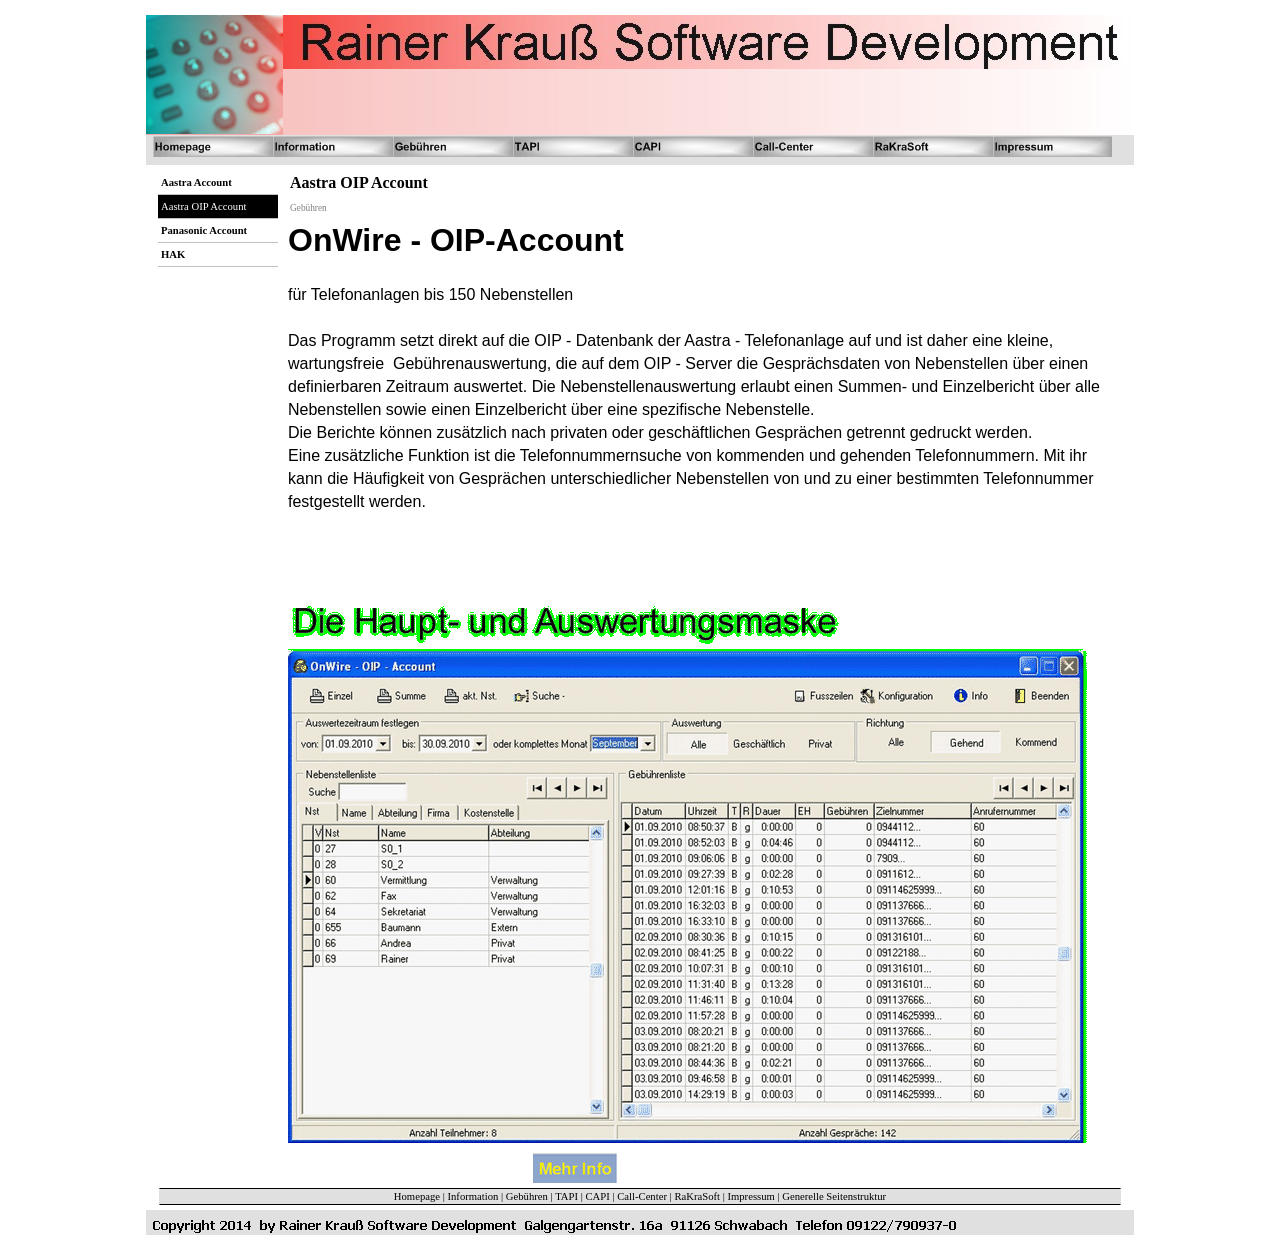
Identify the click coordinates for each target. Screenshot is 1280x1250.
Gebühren (527, 1196)
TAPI (566, 1196)
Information (472, 1196)
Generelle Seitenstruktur (834, 1196)
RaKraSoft (697, 1196)
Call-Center (642, 1196)
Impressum (750, 1196)
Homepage (417, 1196)
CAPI (597, 1196)
